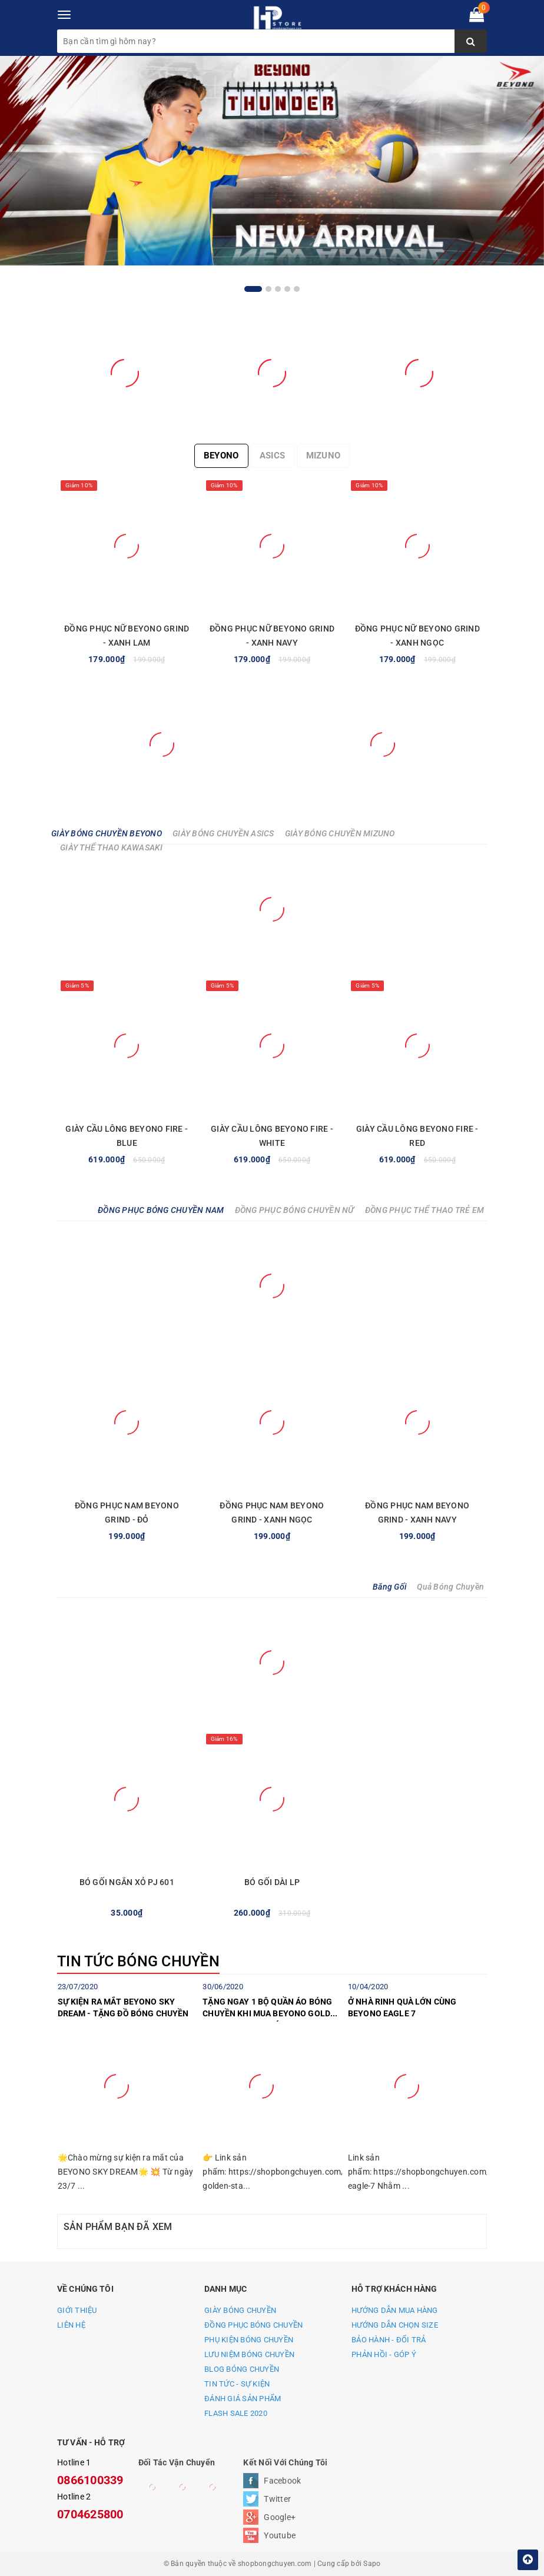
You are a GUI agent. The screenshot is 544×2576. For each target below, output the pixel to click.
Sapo (371, 2564)
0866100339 (90, 2480)
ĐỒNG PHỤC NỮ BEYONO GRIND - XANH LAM (126, 635)
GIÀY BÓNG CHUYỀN (240, 2310)
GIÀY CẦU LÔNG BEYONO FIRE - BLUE (126, 1136)
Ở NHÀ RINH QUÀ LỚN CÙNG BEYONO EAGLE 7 (402, 2007)
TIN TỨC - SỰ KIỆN (237, 2383)
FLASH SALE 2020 (235, 2413)
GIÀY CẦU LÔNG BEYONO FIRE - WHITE (272, 1136)
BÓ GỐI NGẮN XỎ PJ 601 (126, 1882)
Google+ (280, 2517)
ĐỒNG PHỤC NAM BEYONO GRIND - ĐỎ (127, 1512)
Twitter (277, 2499)
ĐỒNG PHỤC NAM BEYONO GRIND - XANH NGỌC (272, 1512)
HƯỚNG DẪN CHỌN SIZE (394, 2325)
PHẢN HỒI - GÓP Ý (383, 2354)
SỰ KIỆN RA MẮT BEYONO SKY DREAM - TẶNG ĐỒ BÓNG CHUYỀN (123, 2007)
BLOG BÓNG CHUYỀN (241, 2369)
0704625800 (90, 2514)
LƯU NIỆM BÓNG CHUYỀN (249, 2354)
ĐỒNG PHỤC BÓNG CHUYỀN (253, 2325)
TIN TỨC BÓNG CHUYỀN (138, 1961)
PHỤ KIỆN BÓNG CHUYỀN (248, 2339)
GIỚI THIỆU (77, 2310)
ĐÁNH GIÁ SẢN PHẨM (242, 2398)
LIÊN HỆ (71, 2325)
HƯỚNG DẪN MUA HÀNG (394, 2310)
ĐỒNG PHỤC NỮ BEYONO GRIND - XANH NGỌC (417, 635)
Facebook (282, 2480)
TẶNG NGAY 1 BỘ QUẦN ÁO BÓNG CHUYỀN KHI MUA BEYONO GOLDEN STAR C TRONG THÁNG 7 (272, 2009)
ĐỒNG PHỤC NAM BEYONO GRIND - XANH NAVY (417, 1512)
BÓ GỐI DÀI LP (272, 1882)
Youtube (280, 2535)
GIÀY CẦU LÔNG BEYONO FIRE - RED (417, 1136)
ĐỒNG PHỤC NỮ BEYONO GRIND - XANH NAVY (272, 635)
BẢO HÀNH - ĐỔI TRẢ (388, 2339)
